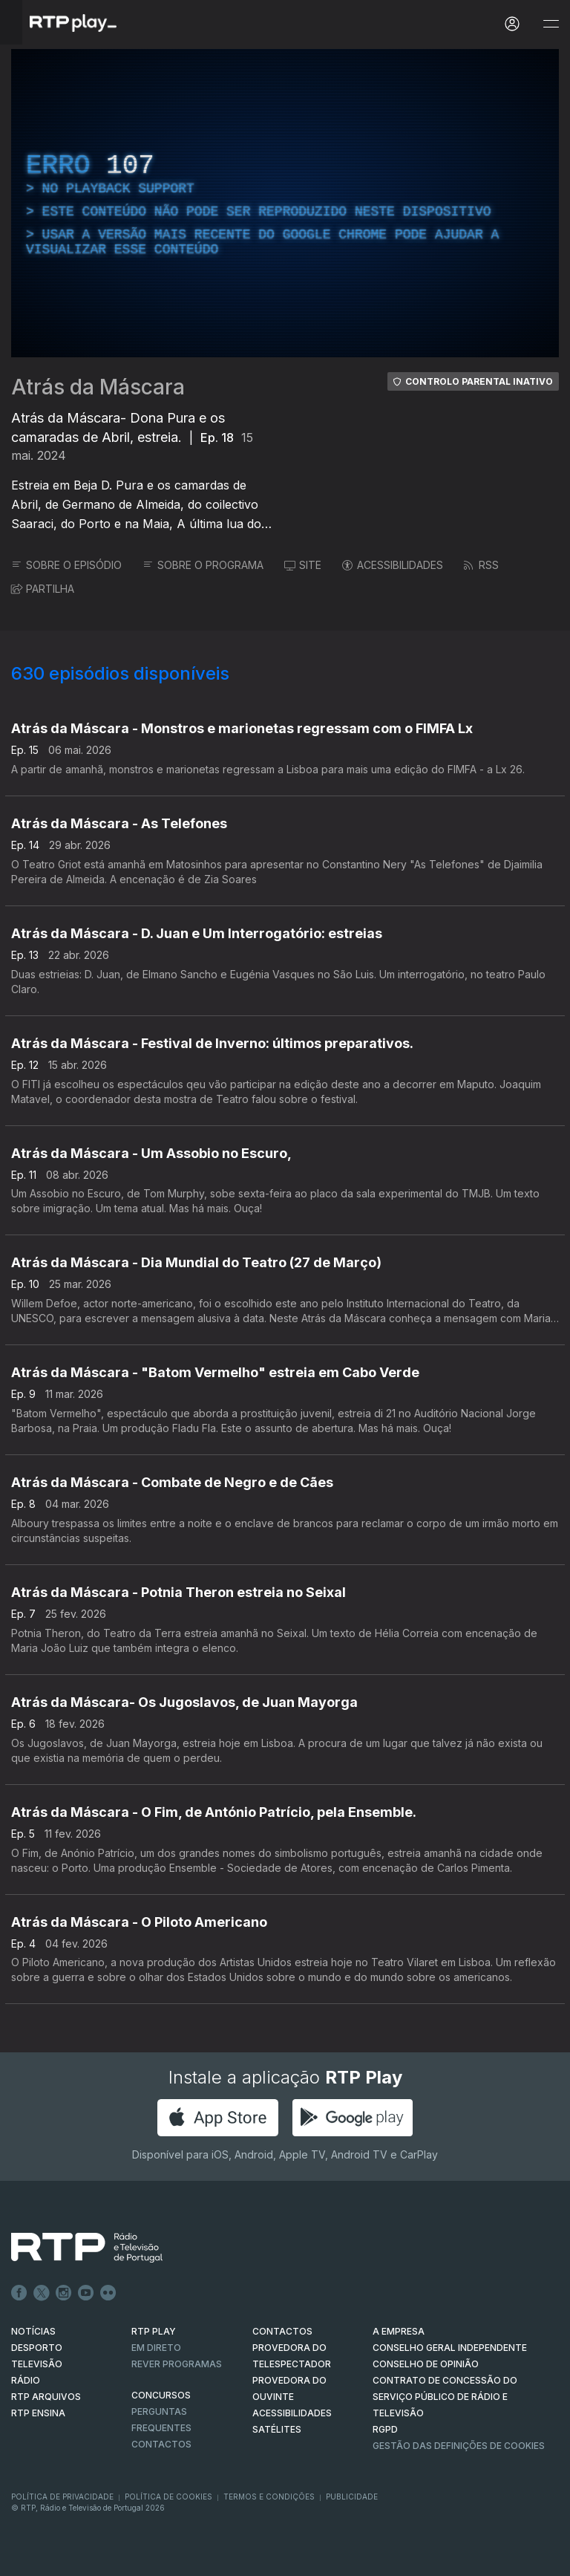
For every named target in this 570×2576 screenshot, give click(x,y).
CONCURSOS (161, 2395)
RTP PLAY (153, 2331)
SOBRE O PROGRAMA (202, 565)
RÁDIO (25, 2380)
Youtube (86, 2293)
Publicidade (352, 2496)
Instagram (64, 2293)
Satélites (276, 2429)
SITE (302, 565)
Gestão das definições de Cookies (459, 2445)
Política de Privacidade (62, 2496)
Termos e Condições (269, 2496)
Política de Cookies (168, 2496)
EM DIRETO (156, 2347)
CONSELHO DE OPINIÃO (426, 2364)
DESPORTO (36, 2347)
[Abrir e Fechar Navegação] (550, 24)
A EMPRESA (399, 2331)
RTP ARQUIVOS (46, 2396)
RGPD (385, 2429)
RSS (481, 565)
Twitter (41, 2293)
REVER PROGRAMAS (176, 2364)
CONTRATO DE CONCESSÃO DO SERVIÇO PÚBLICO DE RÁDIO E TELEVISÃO (445, 2397)
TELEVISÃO (36, 2364)
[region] (285, 203)
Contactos (161, 2444)
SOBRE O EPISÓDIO (66, 565)
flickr (108, 2293)
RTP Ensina (38, 2413)
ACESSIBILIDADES (392, 565)
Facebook (19, 2293)
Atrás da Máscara (98, 387)
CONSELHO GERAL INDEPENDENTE (450, 2347)
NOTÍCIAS (33, 2331)
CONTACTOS (282, 2331)
